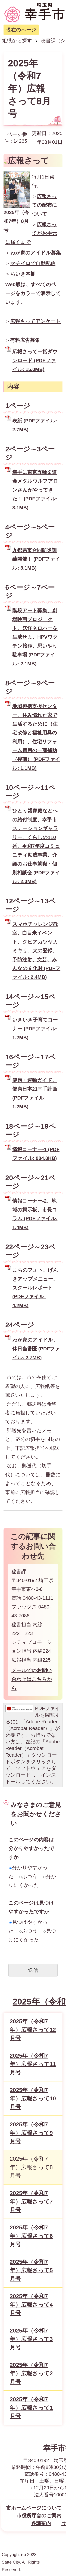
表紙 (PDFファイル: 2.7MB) (34, 425)
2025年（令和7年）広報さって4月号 (31, 2304)
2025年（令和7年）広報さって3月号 (31, 2339)
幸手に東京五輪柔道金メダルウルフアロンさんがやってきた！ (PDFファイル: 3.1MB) (35, 489)
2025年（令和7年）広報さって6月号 (31, 2235)
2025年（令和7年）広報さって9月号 (31, 2132)
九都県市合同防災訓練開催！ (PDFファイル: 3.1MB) (36, 559)
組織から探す (17, 40)
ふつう (28, 1876)
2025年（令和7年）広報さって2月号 (31, 2373)
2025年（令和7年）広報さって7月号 (31, 2201)
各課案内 (41, 2523)
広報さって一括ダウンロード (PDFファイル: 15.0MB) (35, 360)
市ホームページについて (34, 2508)
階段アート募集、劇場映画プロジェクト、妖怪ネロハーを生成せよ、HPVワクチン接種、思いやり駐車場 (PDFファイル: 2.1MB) (35, 637)
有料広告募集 (25, 340)
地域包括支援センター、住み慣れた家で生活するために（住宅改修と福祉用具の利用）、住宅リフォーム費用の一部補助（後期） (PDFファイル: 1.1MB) (36, 737)
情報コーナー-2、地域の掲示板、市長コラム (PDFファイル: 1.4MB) (34, 1214)
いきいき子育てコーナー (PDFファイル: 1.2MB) (35, 1028)
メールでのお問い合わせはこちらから (31, 1679)
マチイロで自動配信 (32, 263)
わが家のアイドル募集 (35, 252)
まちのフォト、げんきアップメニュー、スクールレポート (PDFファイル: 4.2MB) (35, 1287)
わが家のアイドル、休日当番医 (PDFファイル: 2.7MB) (36, 1348)
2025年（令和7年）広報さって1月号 (31, 2407)
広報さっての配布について (44, 205)
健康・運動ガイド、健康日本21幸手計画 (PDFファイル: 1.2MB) (34, 1093)
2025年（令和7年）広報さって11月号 (33, 2064)
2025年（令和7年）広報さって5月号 (31, 2270)
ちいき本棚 (22, 274)
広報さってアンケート (35, 321)
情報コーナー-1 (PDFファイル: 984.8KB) (35, 1154)
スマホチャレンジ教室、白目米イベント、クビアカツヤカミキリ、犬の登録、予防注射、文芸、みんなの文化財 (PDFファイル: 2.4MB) (36, 950)
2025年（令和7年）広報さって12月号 (33, 2029)
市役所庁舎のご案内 (39, 2515)
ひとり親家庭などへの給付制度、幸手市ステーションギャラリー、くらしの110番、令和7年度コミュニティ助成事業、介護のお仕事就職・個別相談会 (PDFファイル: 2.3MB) (36, 846)
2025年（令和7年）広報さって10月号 (33, 2098)
